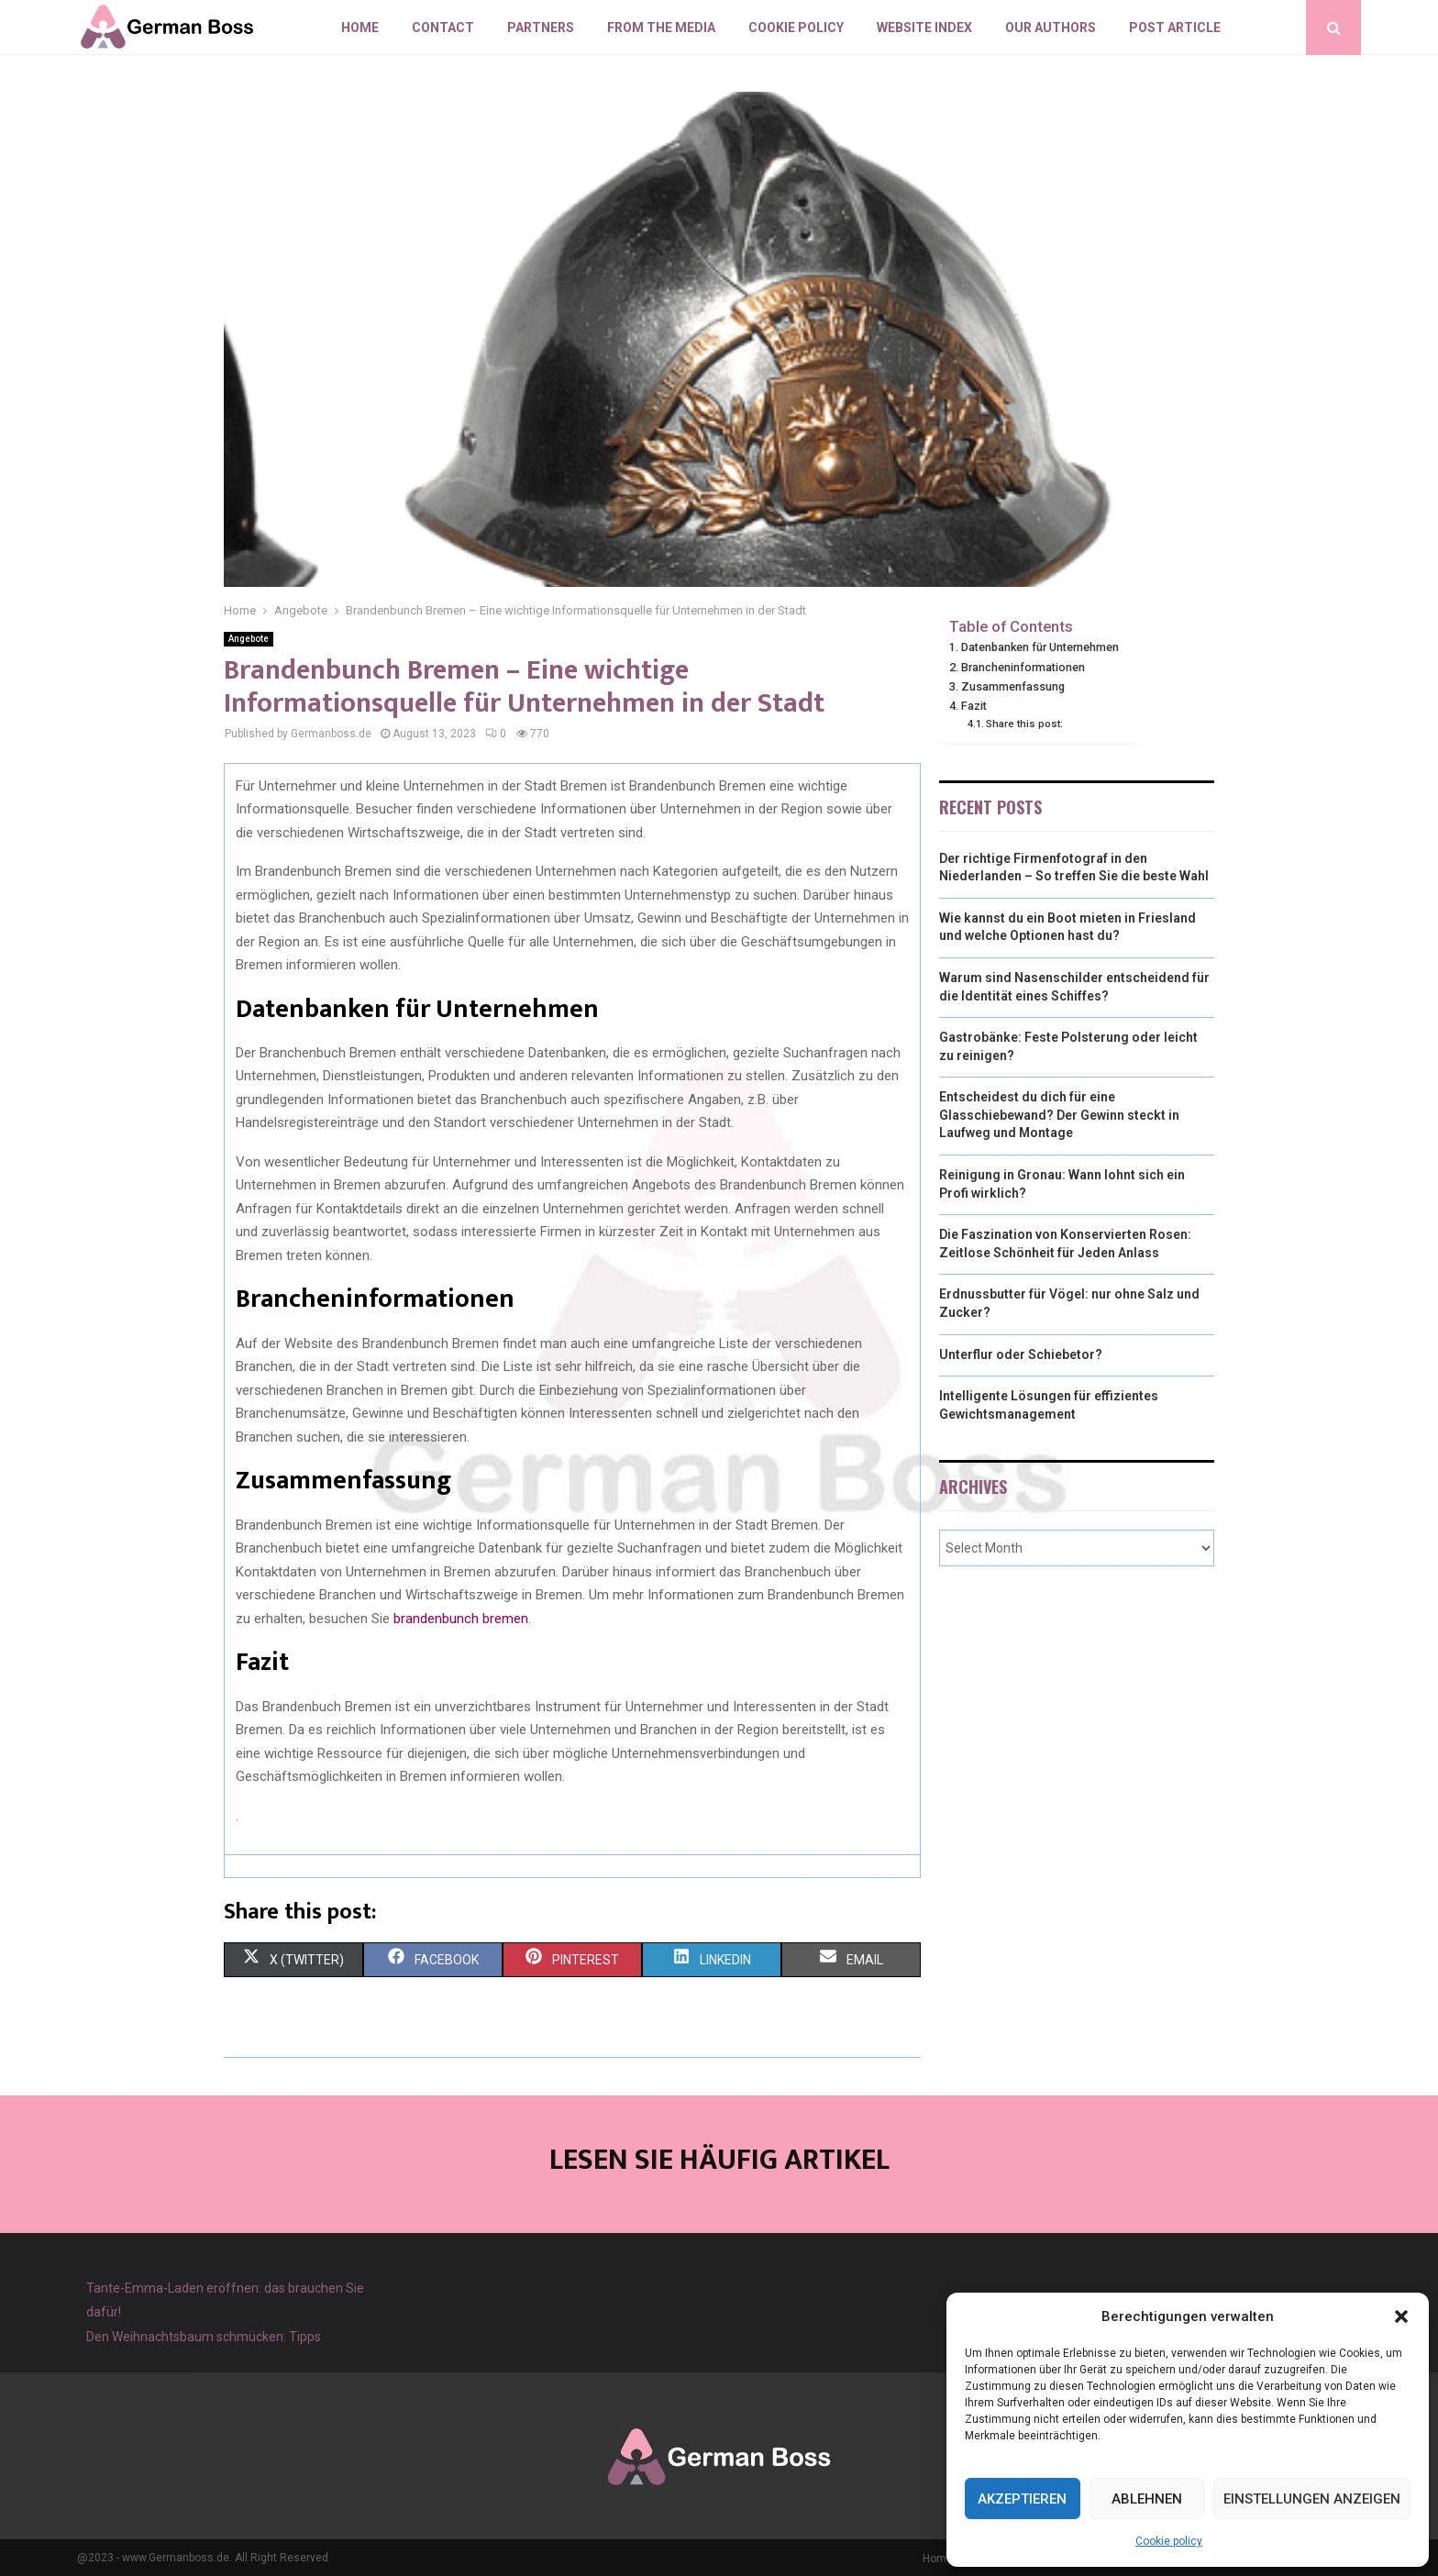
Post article (1175, 27)
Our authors (1050, 27)
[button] (1401, 2316)
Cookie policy (1168, 2541)
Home (360, 27)
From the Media (661, 27)
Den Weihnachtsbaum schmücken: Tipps (203, 2336)
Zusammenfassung (1013, 686)
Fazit (974, 706)
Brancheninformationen (1023, 667)
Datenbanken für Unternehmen (1040, 647)
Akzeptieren (1022, 2499)
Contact (443, 27)
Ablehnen (1147, 2499)
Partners (540, 27)
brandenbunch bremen (460, 1618)
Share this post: (1024, 723)
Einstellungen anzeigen (1311, 2499)
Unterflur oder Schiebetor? (1020, 1354)
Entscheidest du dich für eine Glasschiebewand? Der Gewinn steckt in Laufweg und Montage (1059, 1114)
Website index (924, 27)
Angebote (248, 639)
